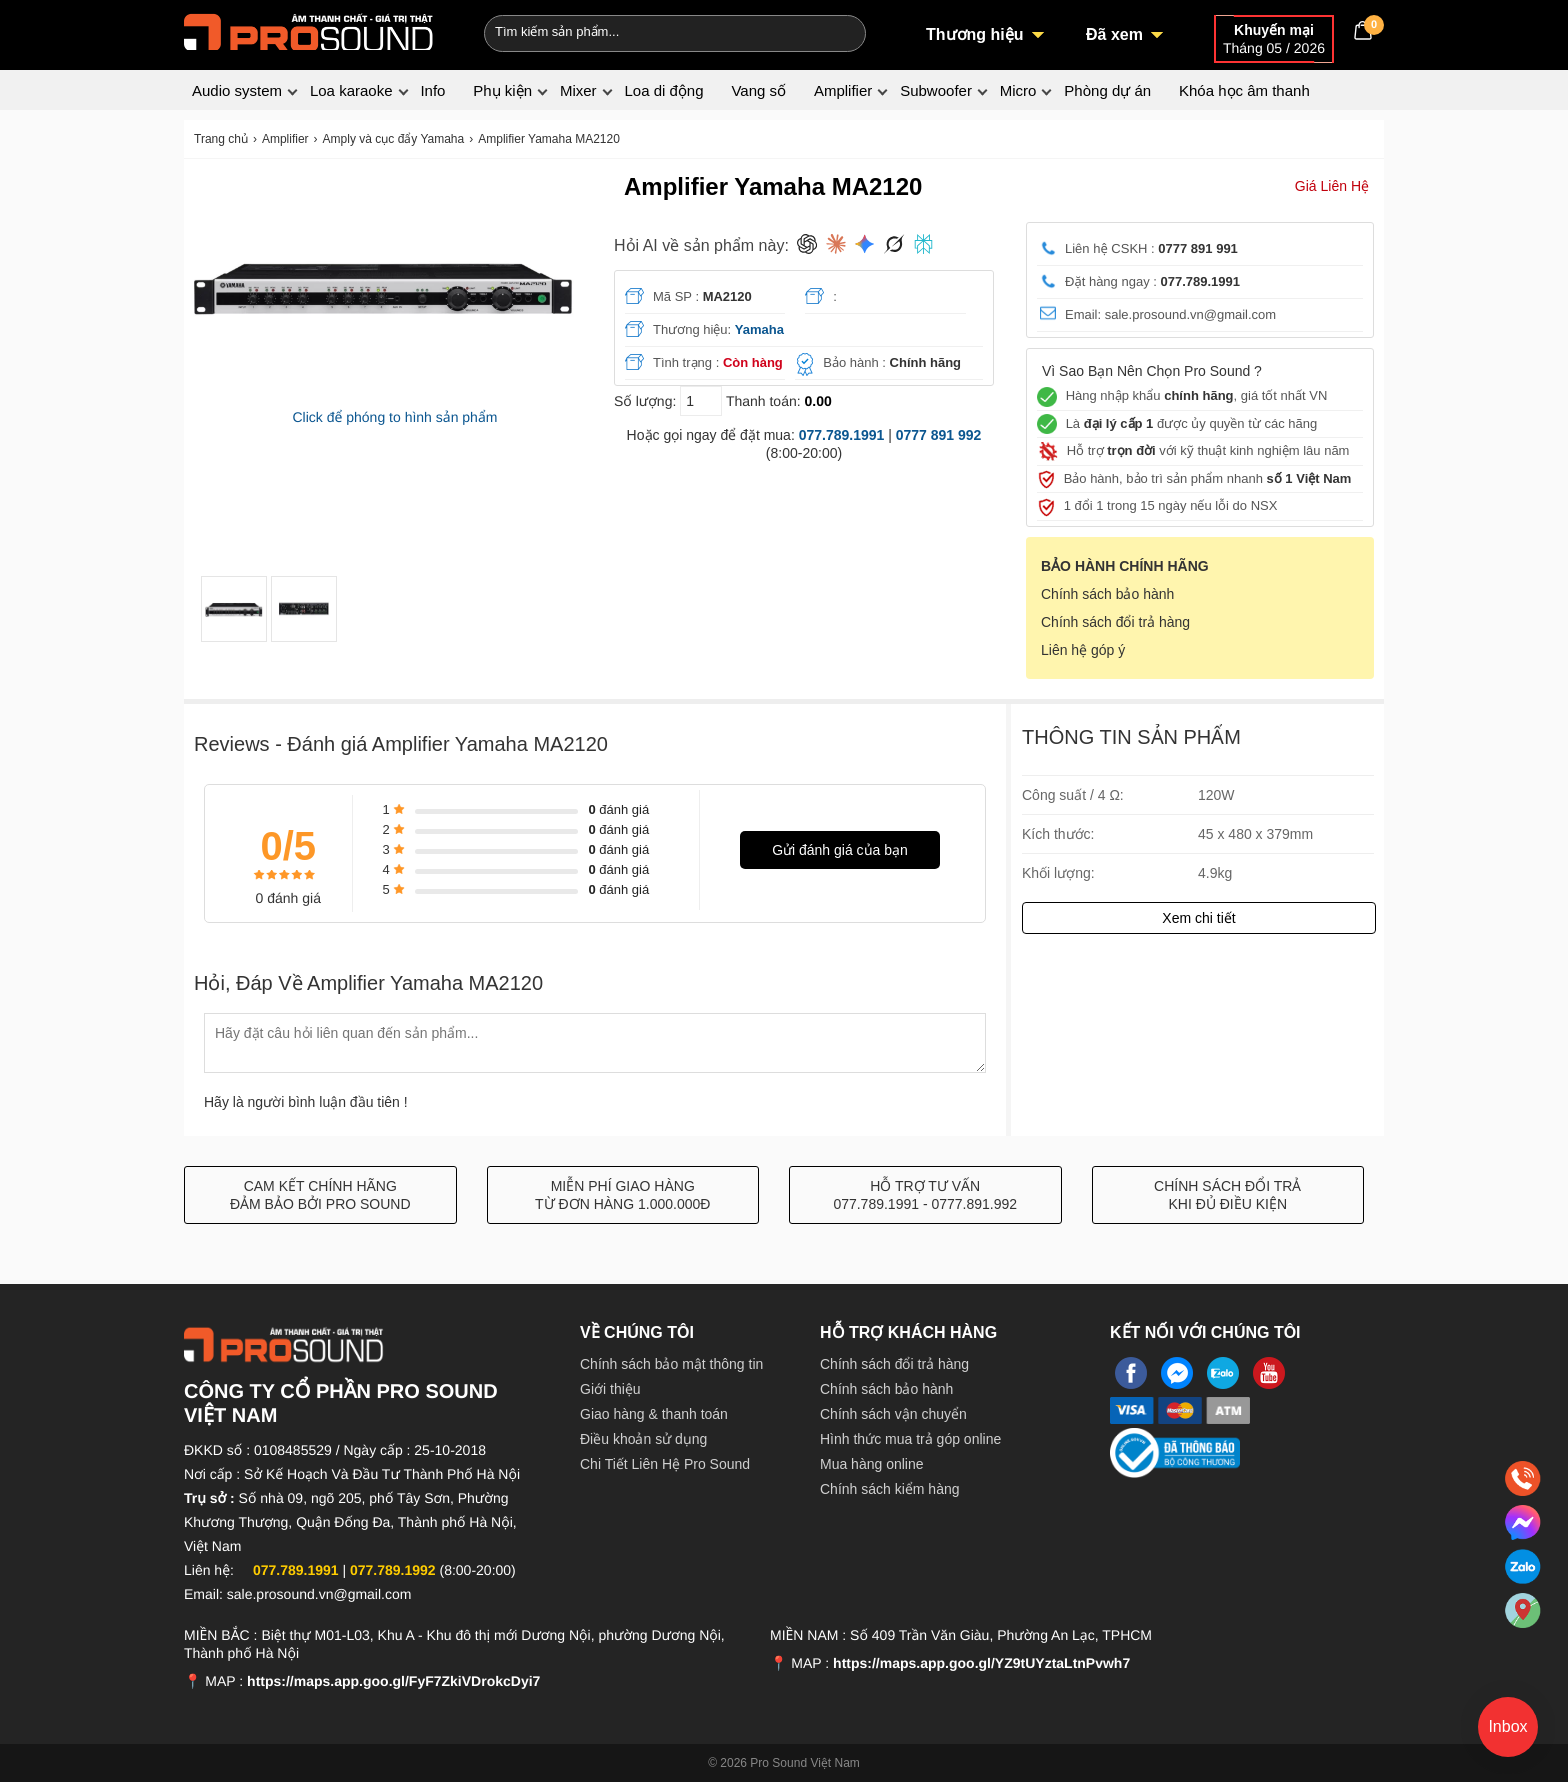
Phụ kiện (502, 90)
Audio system (237, 90)
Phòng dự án (1107, 90)
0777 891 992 (939, 435)
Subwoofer (936, 90)
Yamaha (759, 329)
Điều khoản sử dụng (643, 1439)
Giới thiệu (610, 1389)
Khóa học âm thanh (1244, 90)
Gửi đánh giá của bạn (840, 850)
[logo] (309, 30)
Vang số (758, 90)
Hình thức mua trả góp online (910, 1439)
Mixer (578, 90)
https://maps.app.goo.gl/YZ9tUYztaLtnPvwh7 (981, 1663)
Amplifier (843, 90)
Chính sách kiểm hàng (890, 1489)
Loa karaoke (351, 90)
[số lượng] (701, 401)
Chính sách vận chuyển (893, 1414)
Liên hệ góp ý (1083, 650)
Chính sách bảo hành (1107, 594)
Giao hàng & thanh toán (654, 1414)
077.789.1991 (842, 435)
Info (432, 90)
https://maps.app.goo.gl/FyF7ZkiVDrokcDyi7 (393, 1681)
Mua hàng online (872, 1464)
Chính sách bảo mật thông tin (671, 1364)
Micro (1018, 90)
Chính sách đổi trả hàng (1115, 622)
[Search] (837, 31)
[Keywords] (642, 31)
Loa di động (663, 90)
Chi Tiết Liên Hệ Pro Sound (665, 1464)
